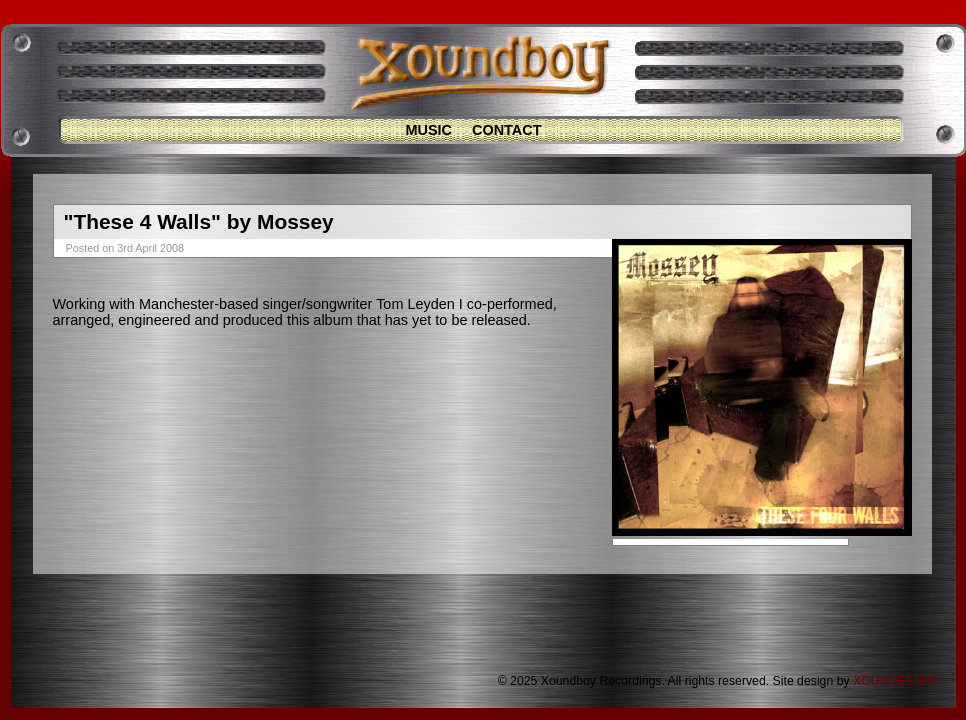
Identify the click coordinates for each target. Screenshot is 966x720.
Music (428, 130)
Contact (507, 130)
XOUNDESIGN (894, 681)
